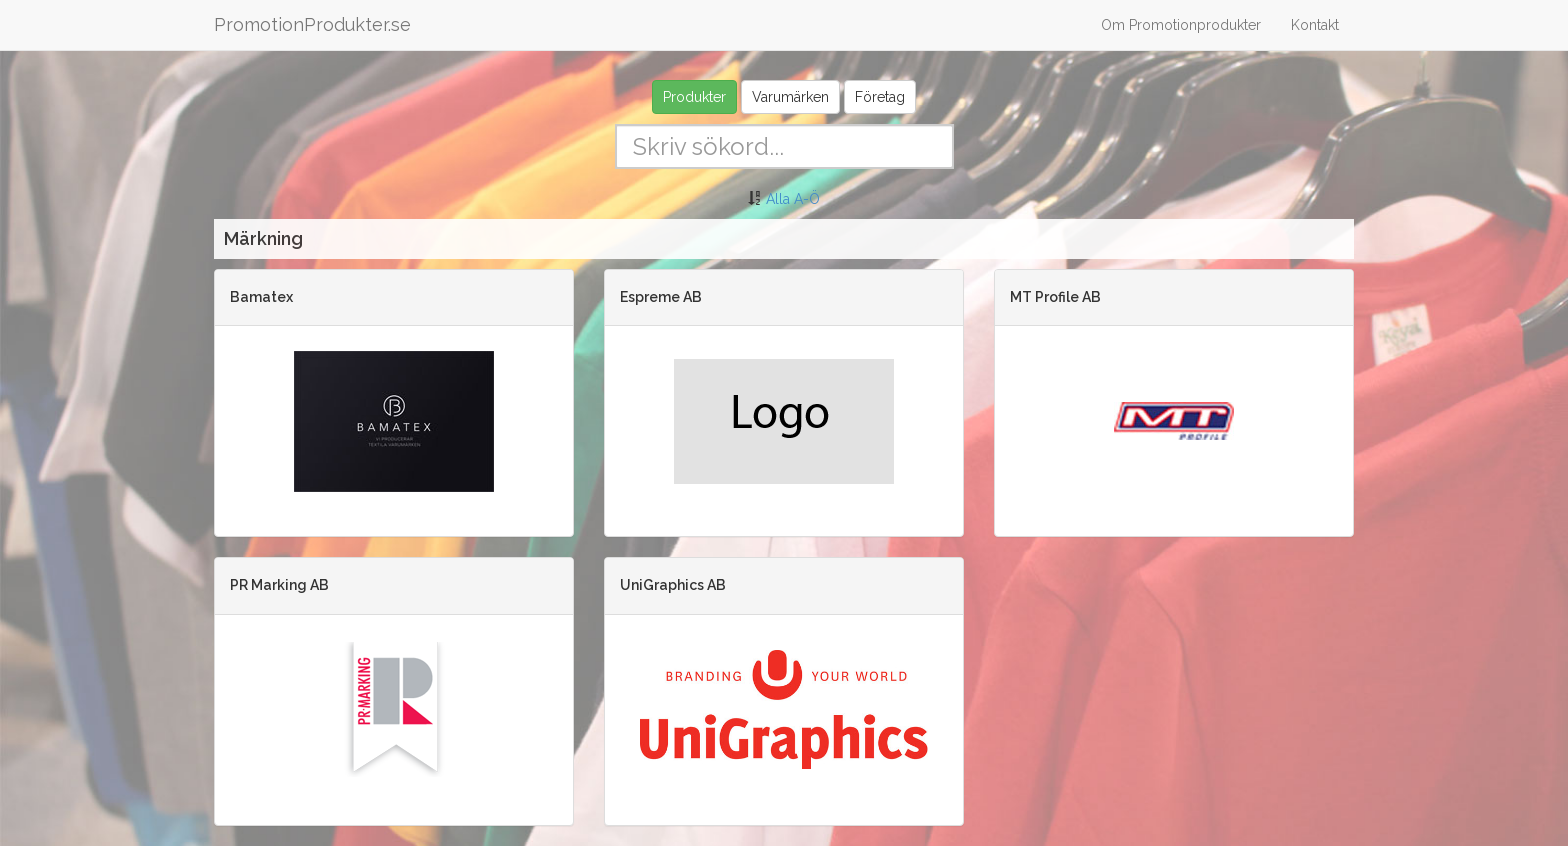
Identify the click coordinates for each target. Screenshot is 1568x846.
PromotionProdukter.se (312, 24)
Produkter (694, 97)
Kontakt (1315, 25)
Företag (880, 97)
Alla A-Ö (793, 199)
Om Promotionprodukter (1181, 25)
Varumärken (790, 97)
